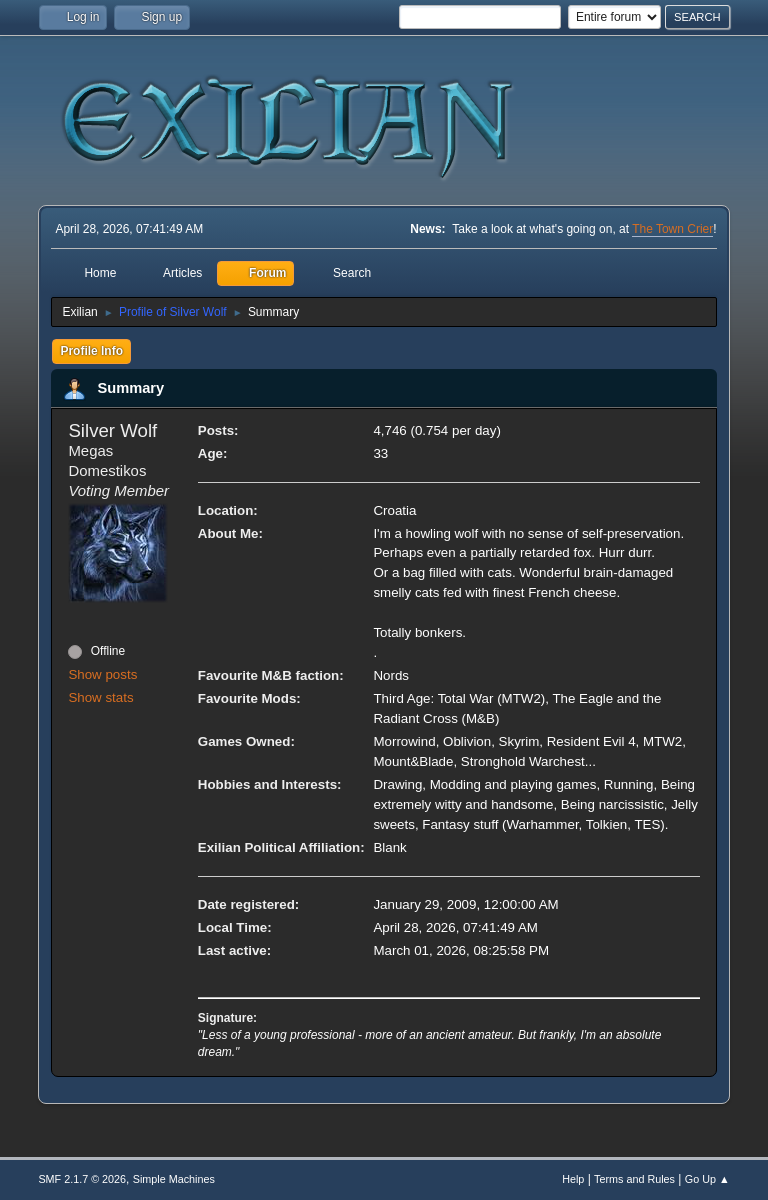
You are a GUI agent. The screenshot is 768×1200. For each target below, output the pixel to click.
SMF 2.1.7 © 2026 (82, 1179)
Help (573, 1179)
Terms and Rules (634, 1179)
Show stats (100, 697)
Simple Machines (174, 1179)
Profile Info (91, 351)
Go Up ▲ (707, 1179)
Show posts (102, 674)
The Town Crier (672, 229)
